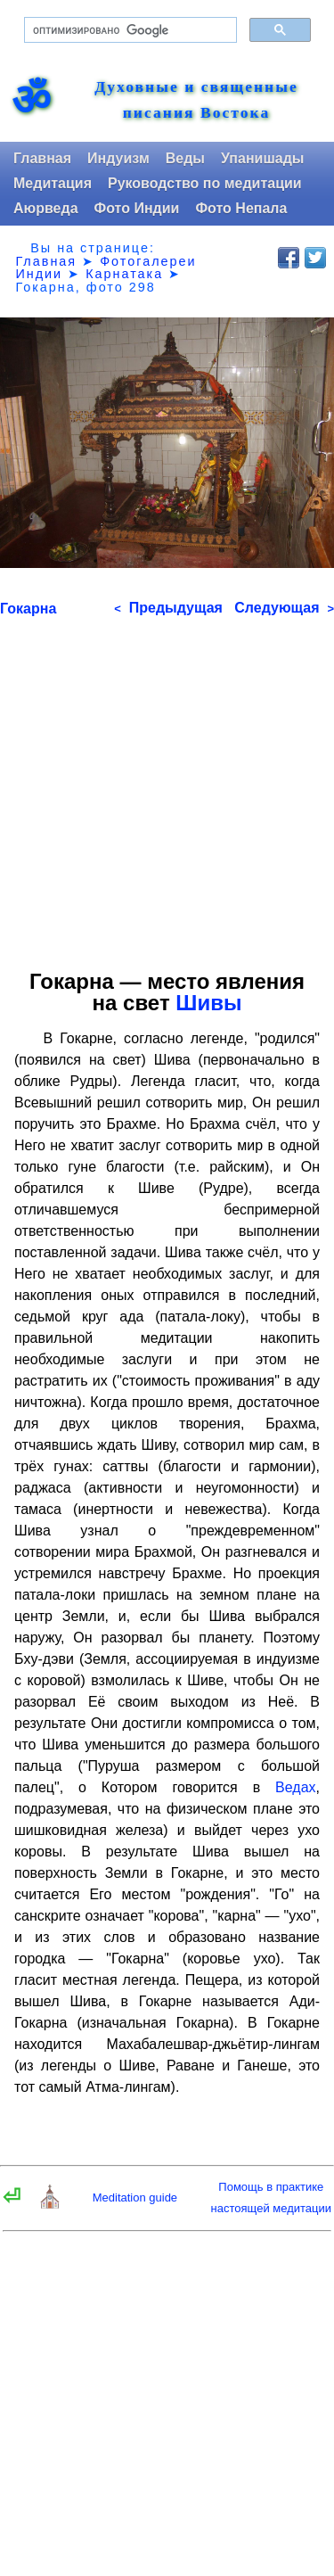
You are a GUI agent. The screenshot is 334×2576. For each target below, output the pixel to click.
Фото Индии (137, 208)
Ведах (295, 1787)
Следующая (284, 607)
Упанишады (262, 158)
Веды (185, 158)
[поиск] (128, 30)
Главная (42, 158)
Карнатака (124, 274)
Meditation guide (135, 2197)
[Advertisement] (167, 787)
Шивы (208, 1003)
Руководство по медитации (205, 183)
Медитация (52, 183)
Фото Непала (241, 208)
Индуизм (118, 158)
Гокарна (28, 608)
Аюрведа (45, 208)
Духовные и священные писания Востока (196, 100)
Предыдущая (168, 607)
